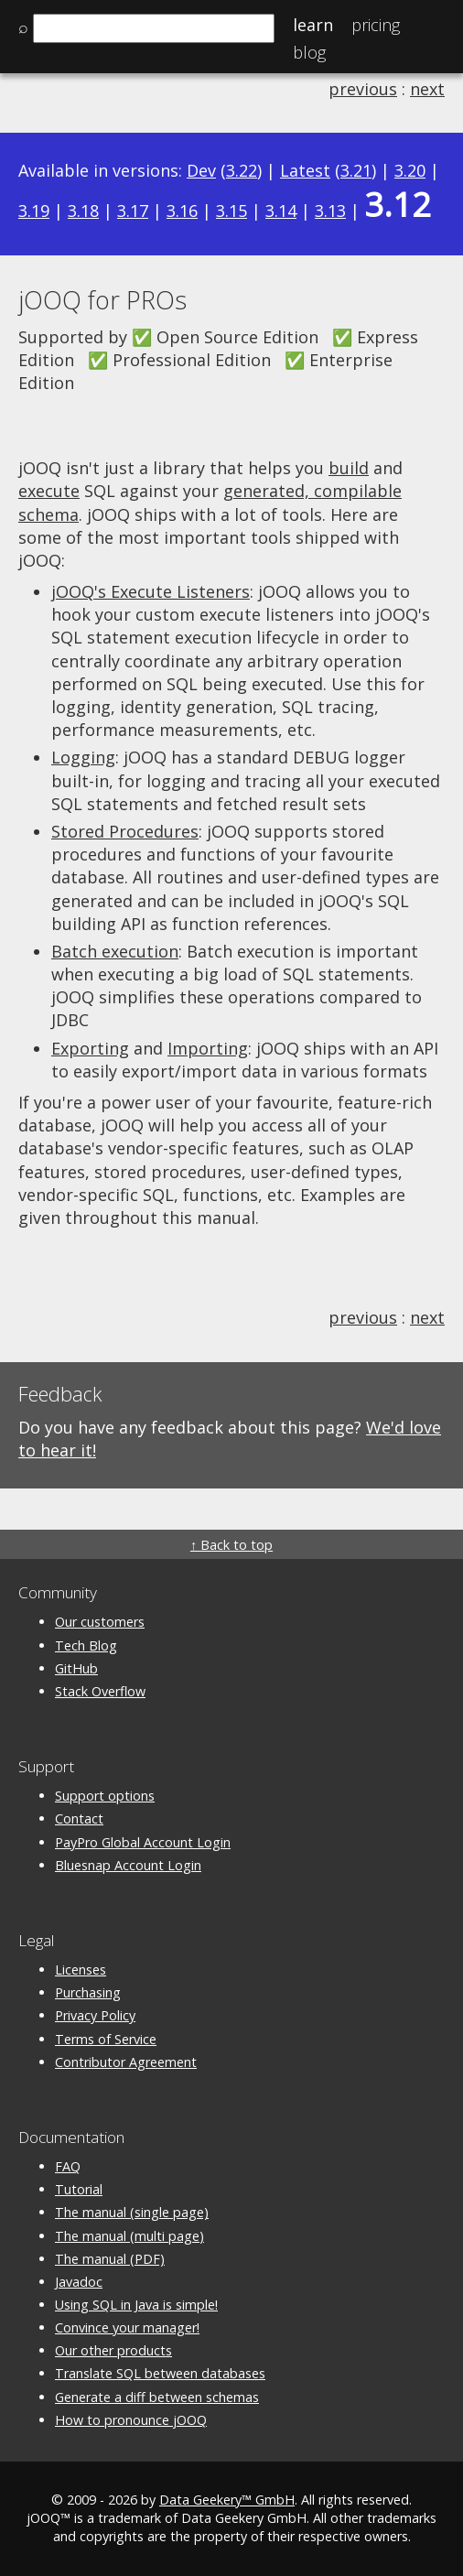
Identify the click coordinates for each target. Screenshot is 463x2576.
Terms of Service (105, 2039)
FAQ (68, 2166)
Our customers (100, 1621)
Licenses (80, 1969)
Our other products (113, 2350)
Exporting (90, 1048)
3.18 (83, 211)
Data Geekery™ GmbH (227, 2499)
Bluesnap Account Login (128, 1865)
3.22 (241, 170)
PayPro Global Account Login (143, 1842)
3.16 (182, 211)
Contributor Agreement (126, 2062)
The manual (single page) (132, 2212)
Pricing (375, 25)
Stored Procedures (125, 831)
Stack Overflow (100, 1691)
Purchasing (88, 1992)
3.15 (231, 211)
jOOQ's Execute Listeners (150, 591)
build (348, 468)
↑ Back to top (231, 1544)
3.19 (33, 211)
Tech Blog (86, 1645)
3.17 (132, 211)
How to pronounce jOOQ (131, 2420)
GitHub (76, 1668)
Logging (83, 757)
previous (362, 89)
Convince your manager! (127, 2327)
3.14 (280, 211)
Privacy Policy (95, 2015)
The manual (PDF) (110, 2259)
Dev (201, 170)
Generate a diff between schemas (157, 2397)
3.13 (330, 211)
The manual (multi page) (129, 2236)
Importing (207, 1048)
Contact (79, 1818)
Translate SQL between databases (160, 2373)
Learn (313, 25)
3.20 (409, 170)
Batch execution (114, 951)
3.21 (355, 170)
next (427, 89)
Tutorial (78, 2189)
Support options (105, 1795)
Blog (309, 52)
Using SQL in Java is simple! (136, 2304)
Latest (305, 170)
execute (49, 491)
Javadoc (78, 2281)
